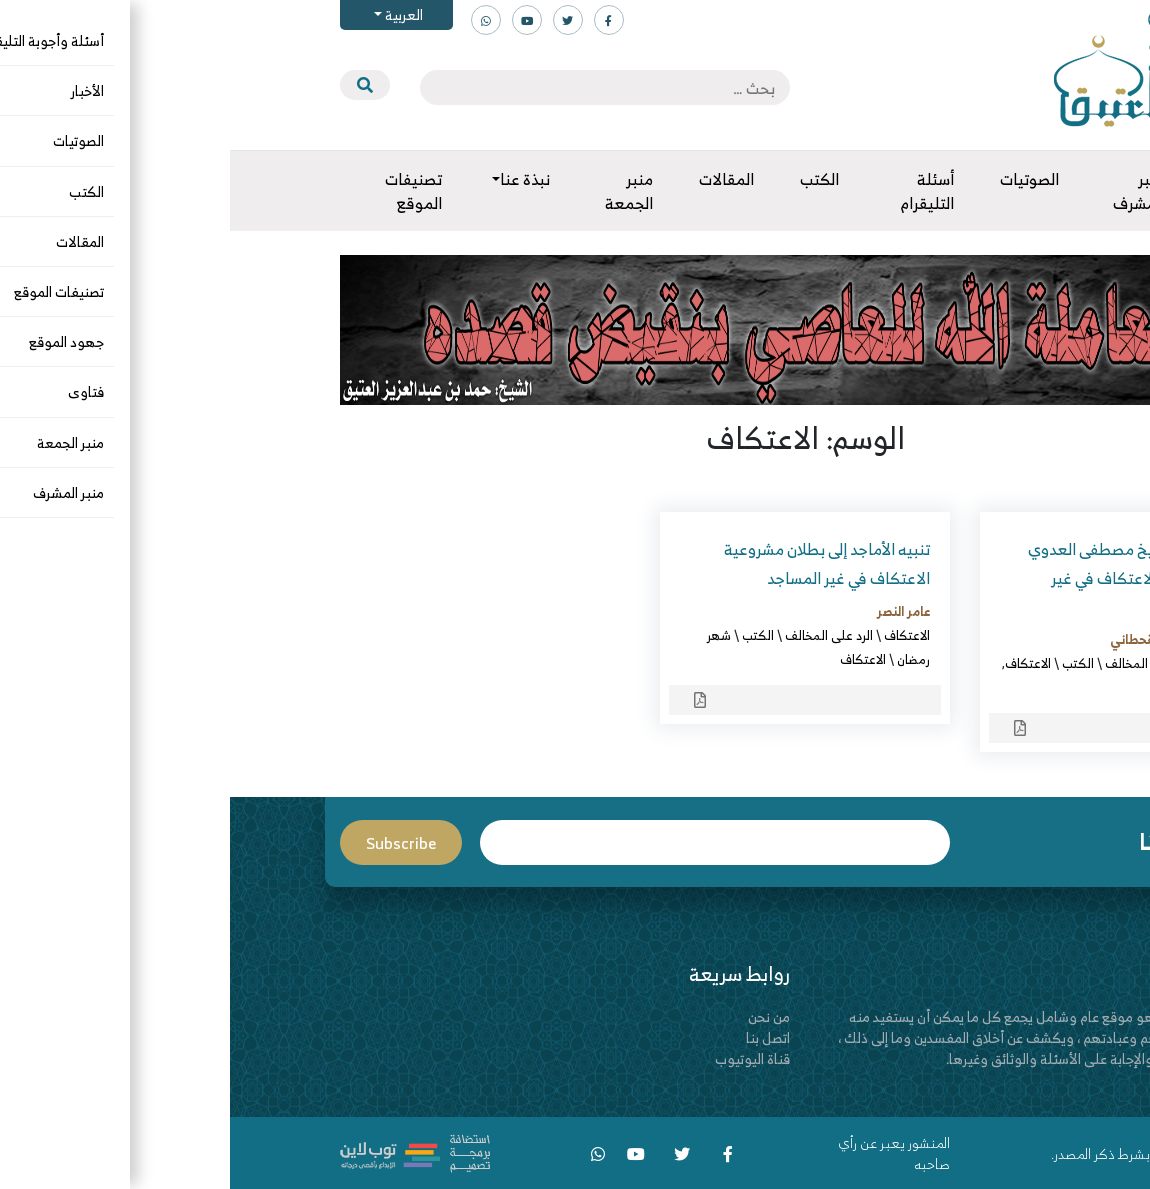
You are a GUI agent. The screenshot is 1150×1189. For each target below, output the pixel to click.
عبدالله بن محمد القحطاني (950, 639)
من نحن (539, 1016)
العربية (172, 14)
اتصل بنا (538, 1037)
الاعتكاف (997, 663)
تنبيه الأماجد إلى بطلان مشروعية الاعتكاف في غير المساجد (597, 563)
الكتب (848, 663)
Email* (485, 842)
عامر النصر (673, 611)
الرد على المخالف (919, 663)
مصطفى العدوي (976, 687)
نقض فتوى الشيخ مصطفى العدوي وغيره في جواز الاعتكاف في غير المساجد (909, 578)
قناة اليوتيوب (522, 1058)
